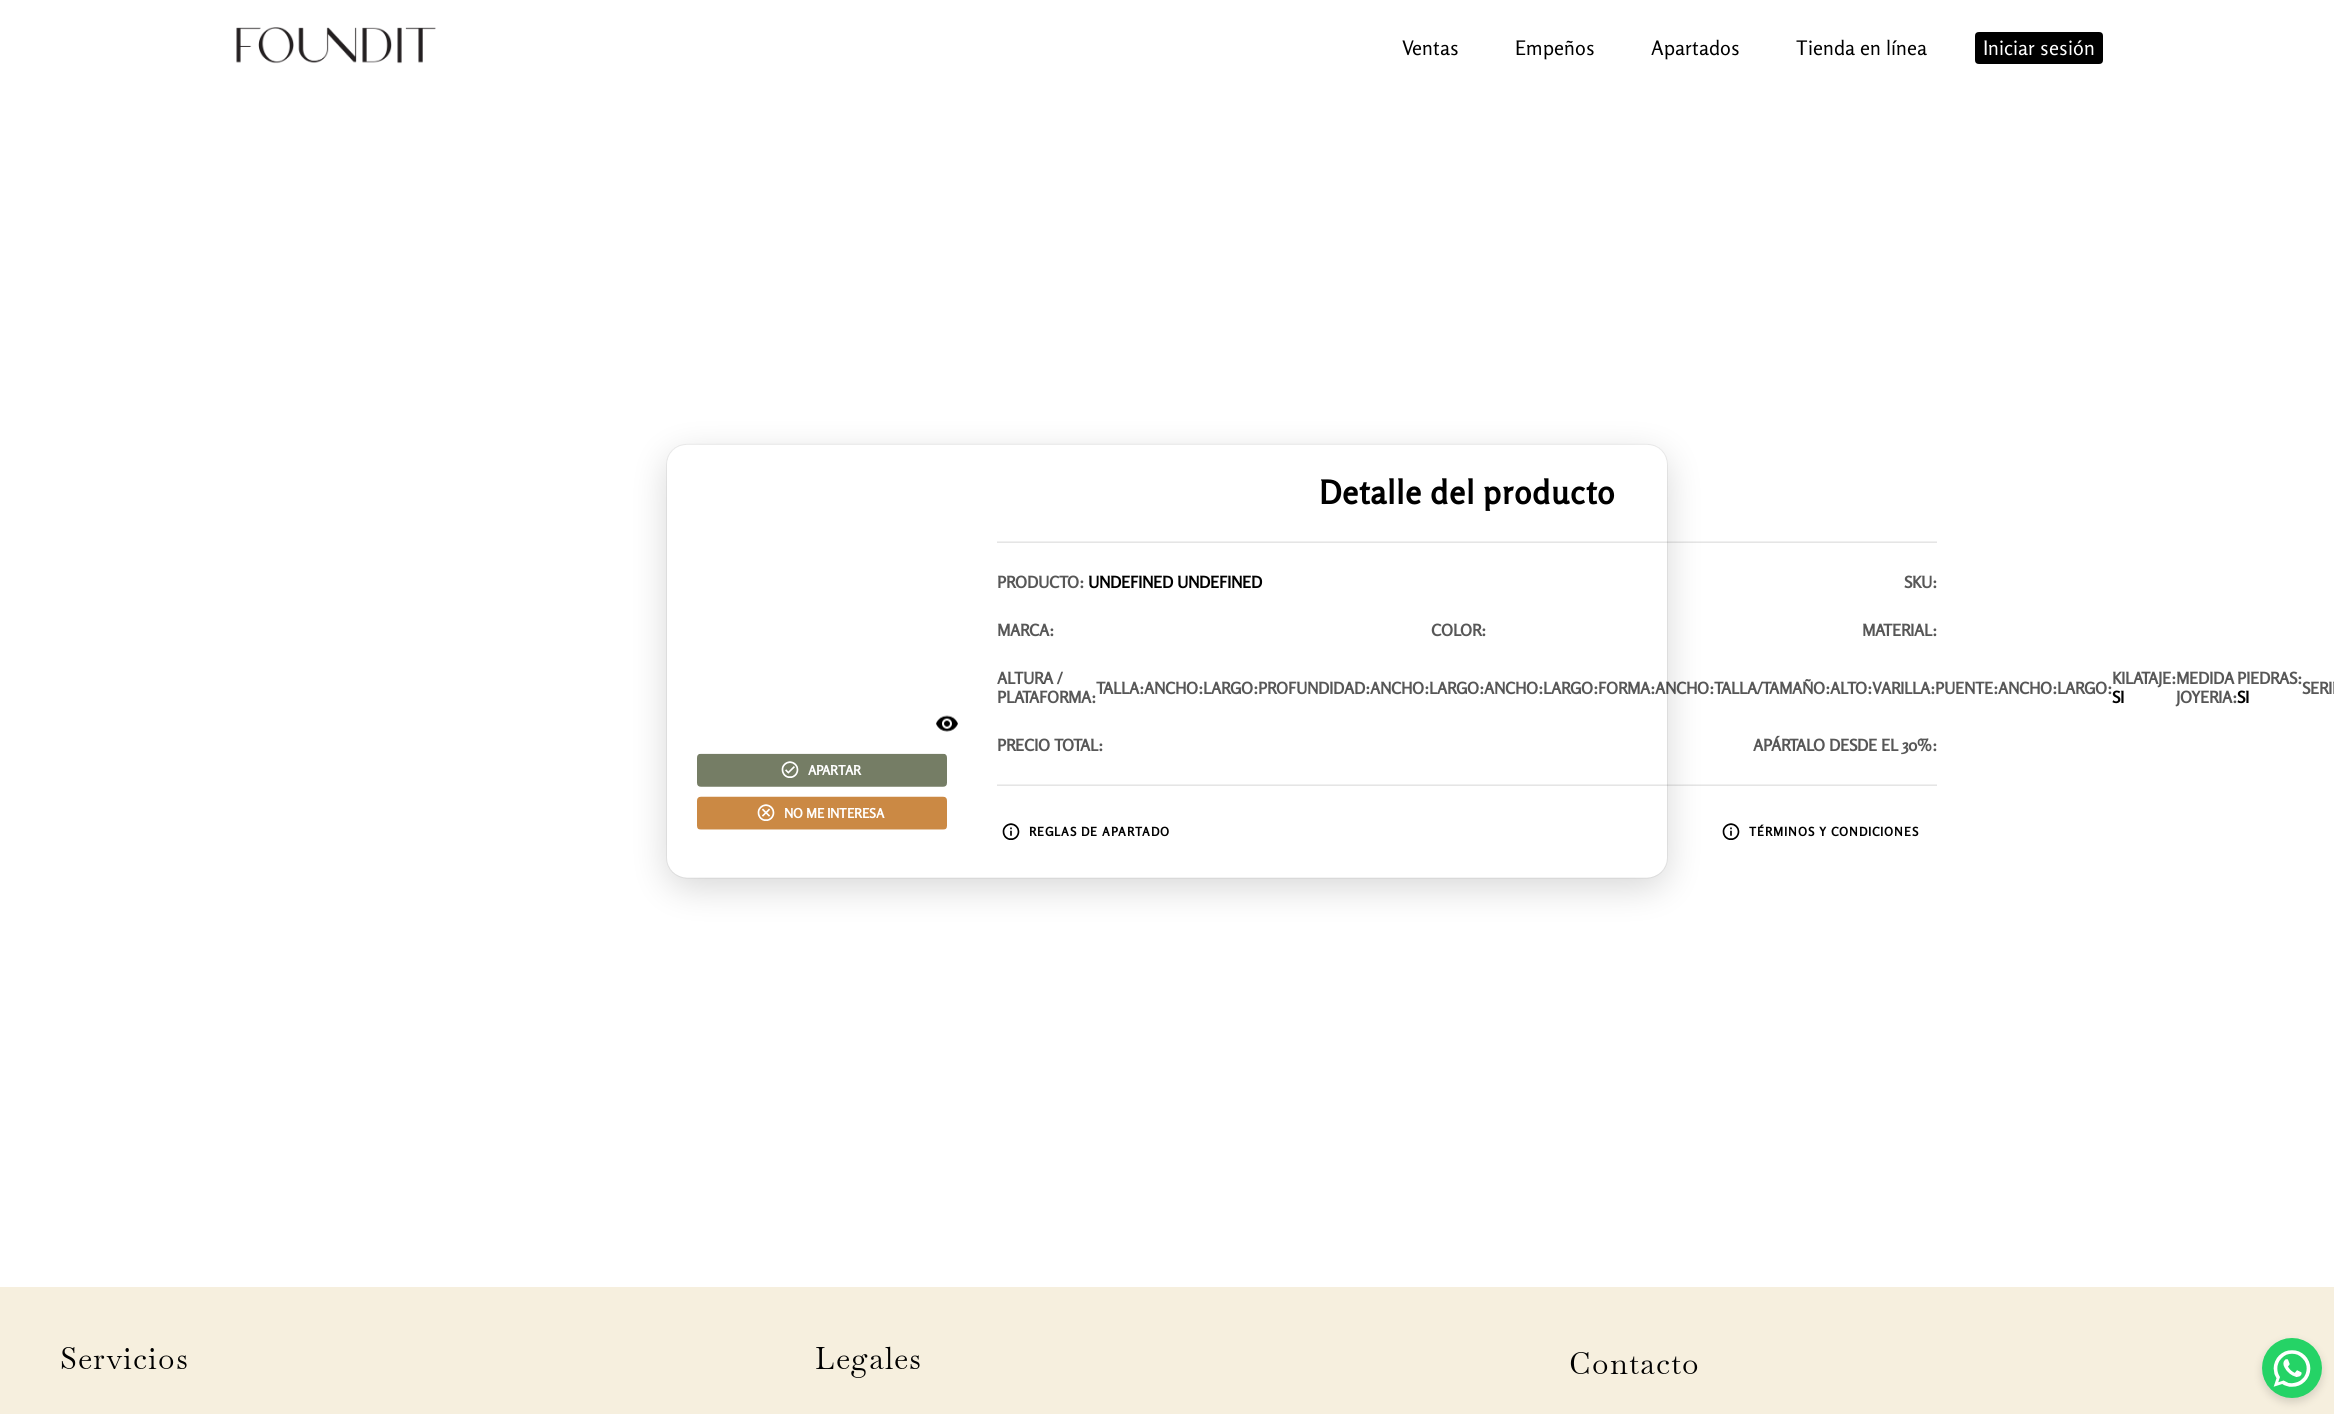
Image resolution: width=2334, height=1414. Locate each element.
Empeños (1555, 48)
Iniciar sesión (2039, 48)
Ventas (1430, 48)
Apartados (1695, 48)
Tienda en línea (1861, 48)
